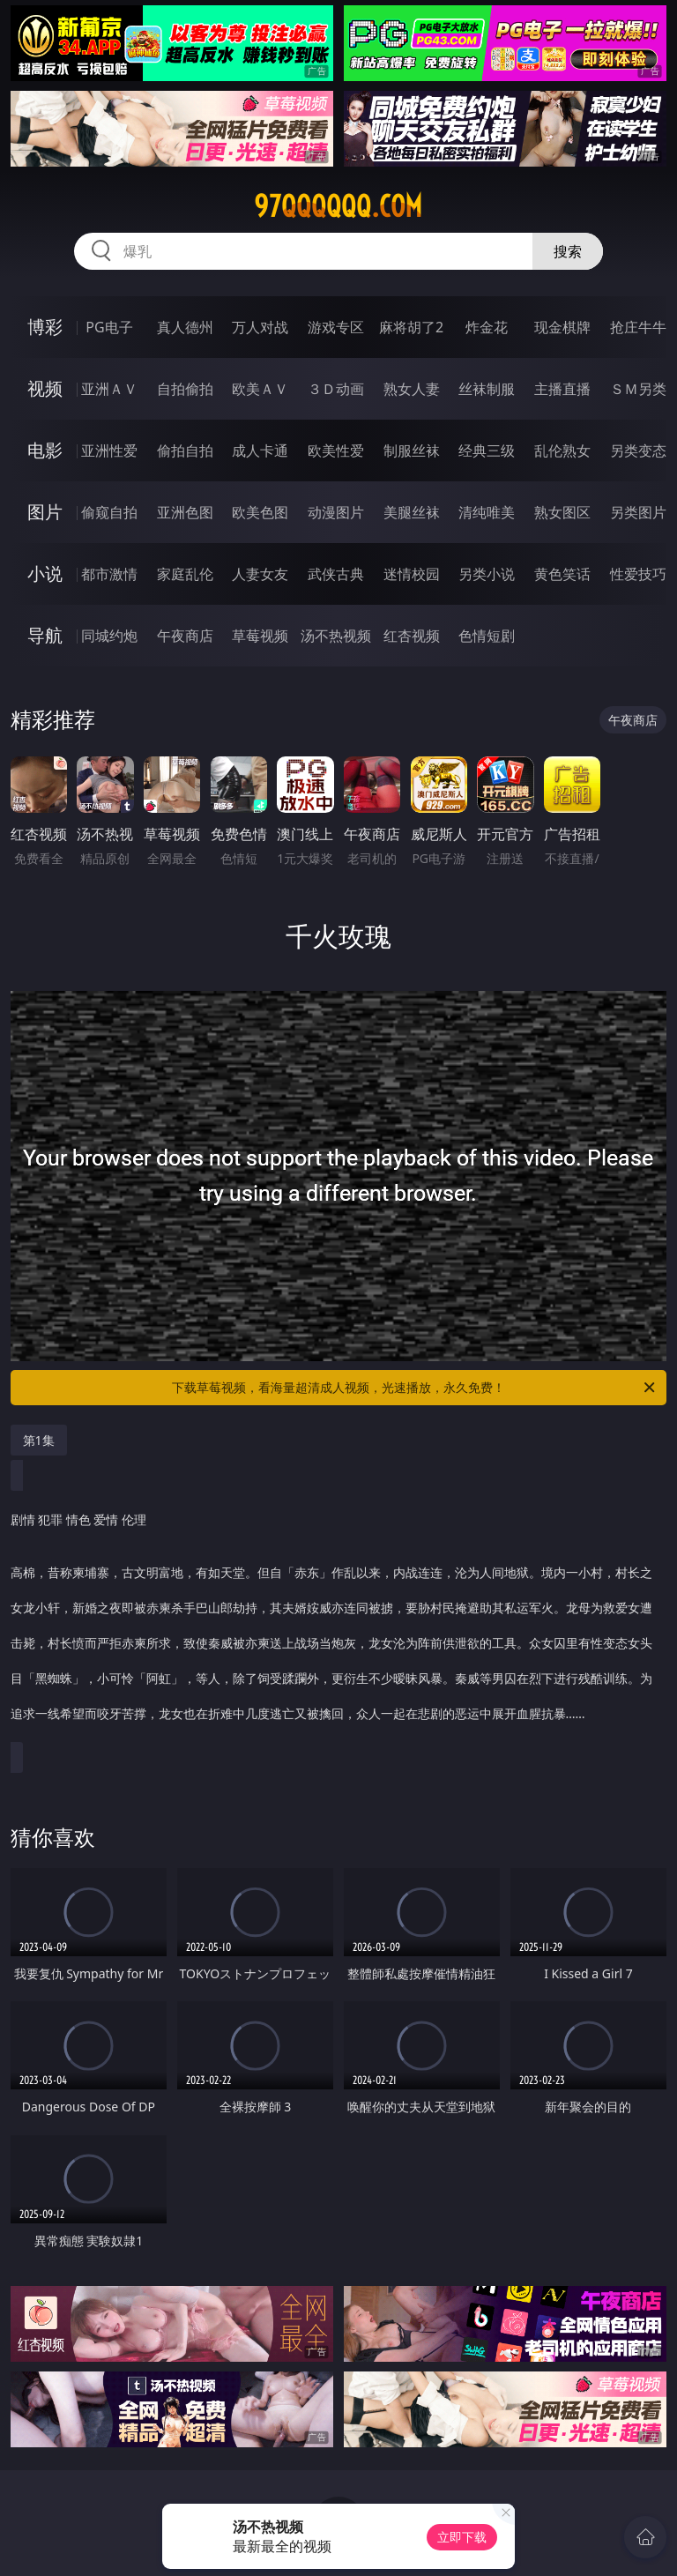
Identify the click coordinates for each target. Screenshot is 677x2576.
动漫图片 (336, 512)
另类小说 (486, 574)
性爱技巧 (638, 574)
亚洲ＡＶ (109, 388)
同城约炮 (109, 635)
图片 (45, 512)
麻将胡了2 (411, 327)
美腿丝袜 (411, 512)
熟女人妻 (411, 388)
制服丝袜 (411, 450)
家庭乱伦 (185, 574)
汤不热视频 (336, 635)
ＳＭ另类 (638, 388)
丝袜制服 (486, 388)
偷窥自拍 (109, 512)
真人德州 (185, 327)
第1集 (39, 1440)
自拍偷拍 (185, 388)
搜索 (568, 251)
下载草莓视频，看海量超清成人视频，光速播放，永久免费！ (415, 1387)
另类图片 (638, 512)
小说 (45, 573)
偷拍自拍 (185, 450)
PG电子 (109, 327)
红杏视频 (411, 635)
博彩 (45, 327)
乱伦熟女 (562, 450)
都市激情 (109, 574)
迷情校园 (411, 574)
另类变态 (638, 450)
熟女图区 (562, 512)
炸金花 (486, 327)
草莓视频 (260, 635)
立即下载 (462, 2536)
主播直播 (562, 388)
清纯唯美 (486, 512)
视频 (45, 388)
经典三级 (486, 450)
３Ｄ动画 (336, 388)
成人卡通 (260, 450)
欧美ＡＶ (260, 388)
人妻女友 (260, 574)
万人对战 (260, 327)
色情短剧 (486, 635)
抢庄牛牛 (638, 327)
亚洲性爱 (109, 450)
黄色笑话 (562, 574)
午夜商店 (185, 635)
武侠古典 (336, 574)
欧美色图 (260, 512)
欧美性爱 (336, 450)
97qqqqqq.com (338, 206)
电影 (45, 450)
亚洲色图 (185, 512)
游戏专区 (336, 327)
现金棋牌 (562, 327)
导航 (45, 635)
